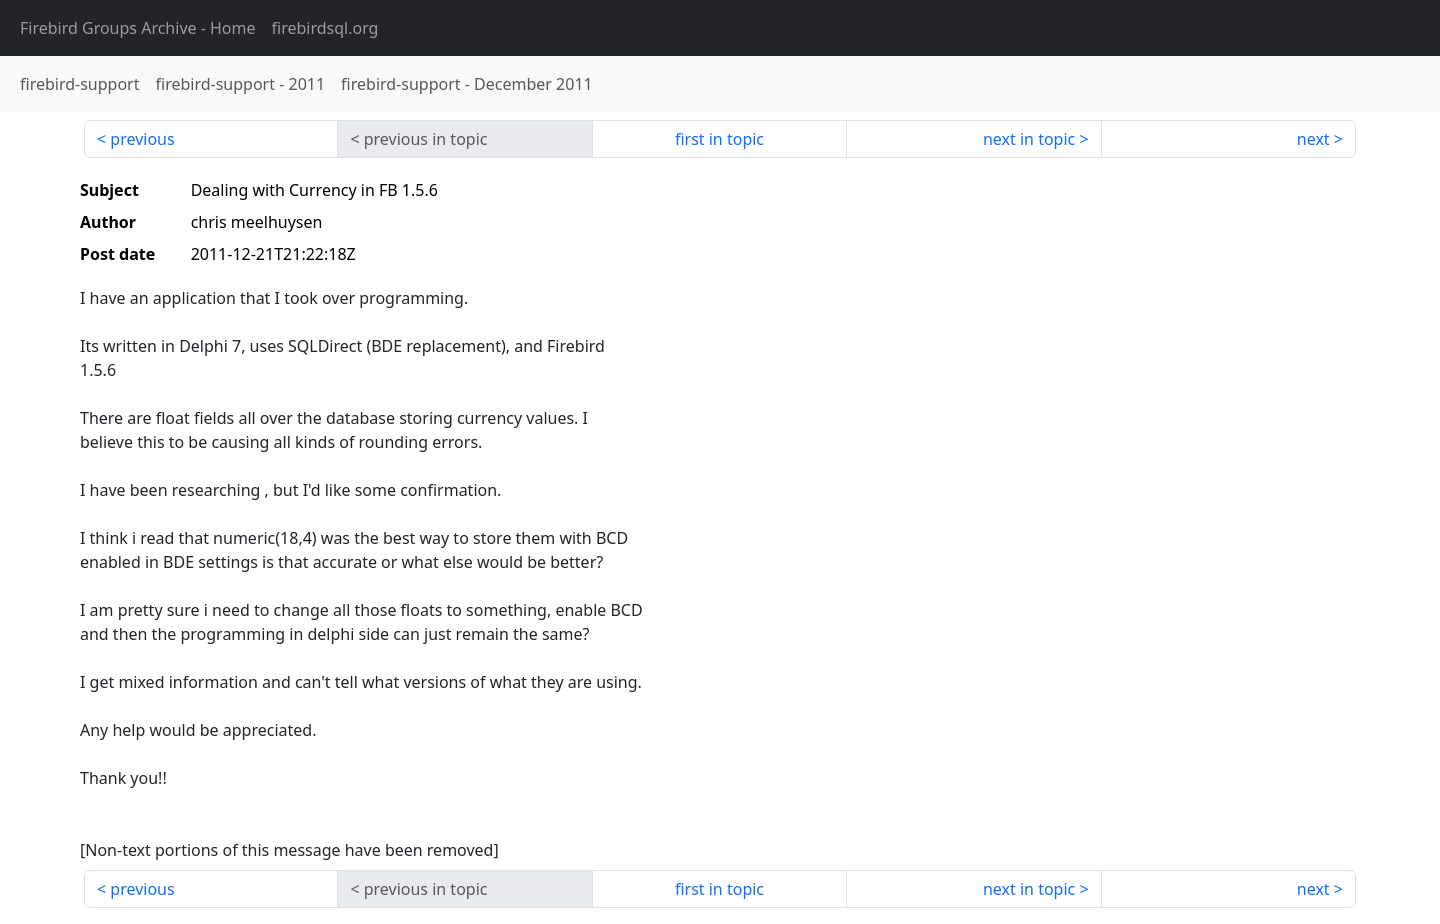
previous (142, 139)
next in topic (1029, 139)
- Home (138, 28)
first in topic (719, 139)
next (1313, 139)
